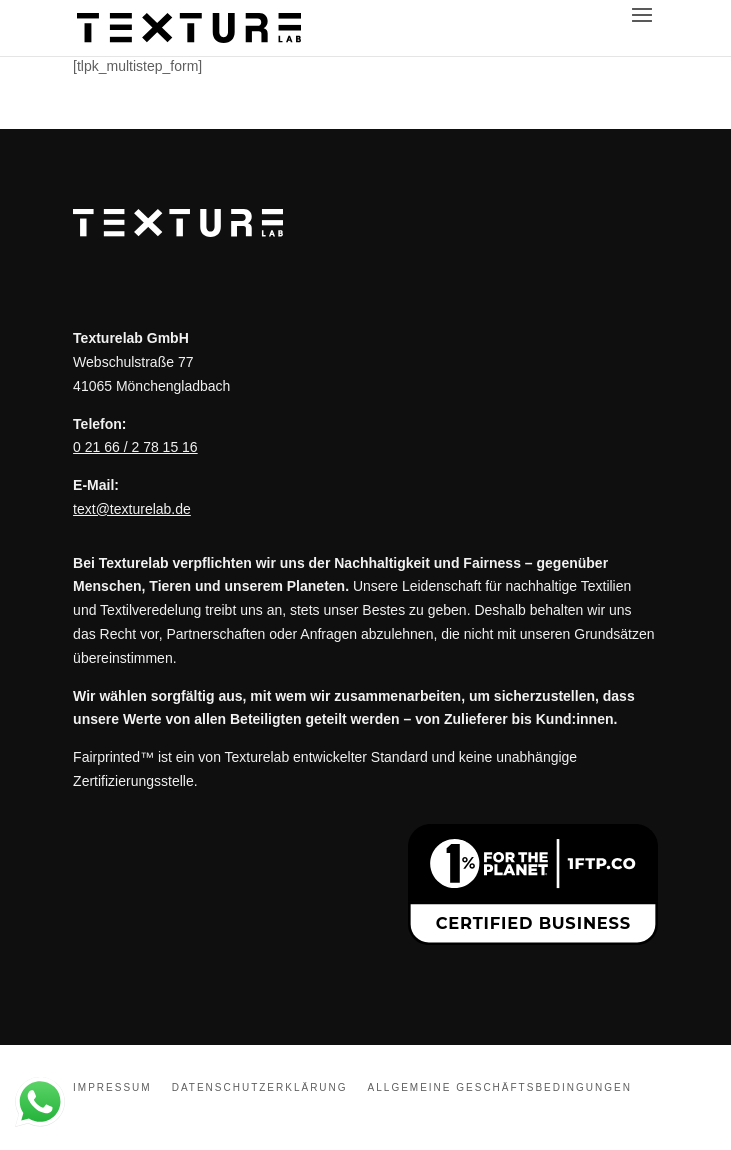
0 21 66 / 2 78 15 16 (135, 447)
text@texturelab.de (132, 509)
